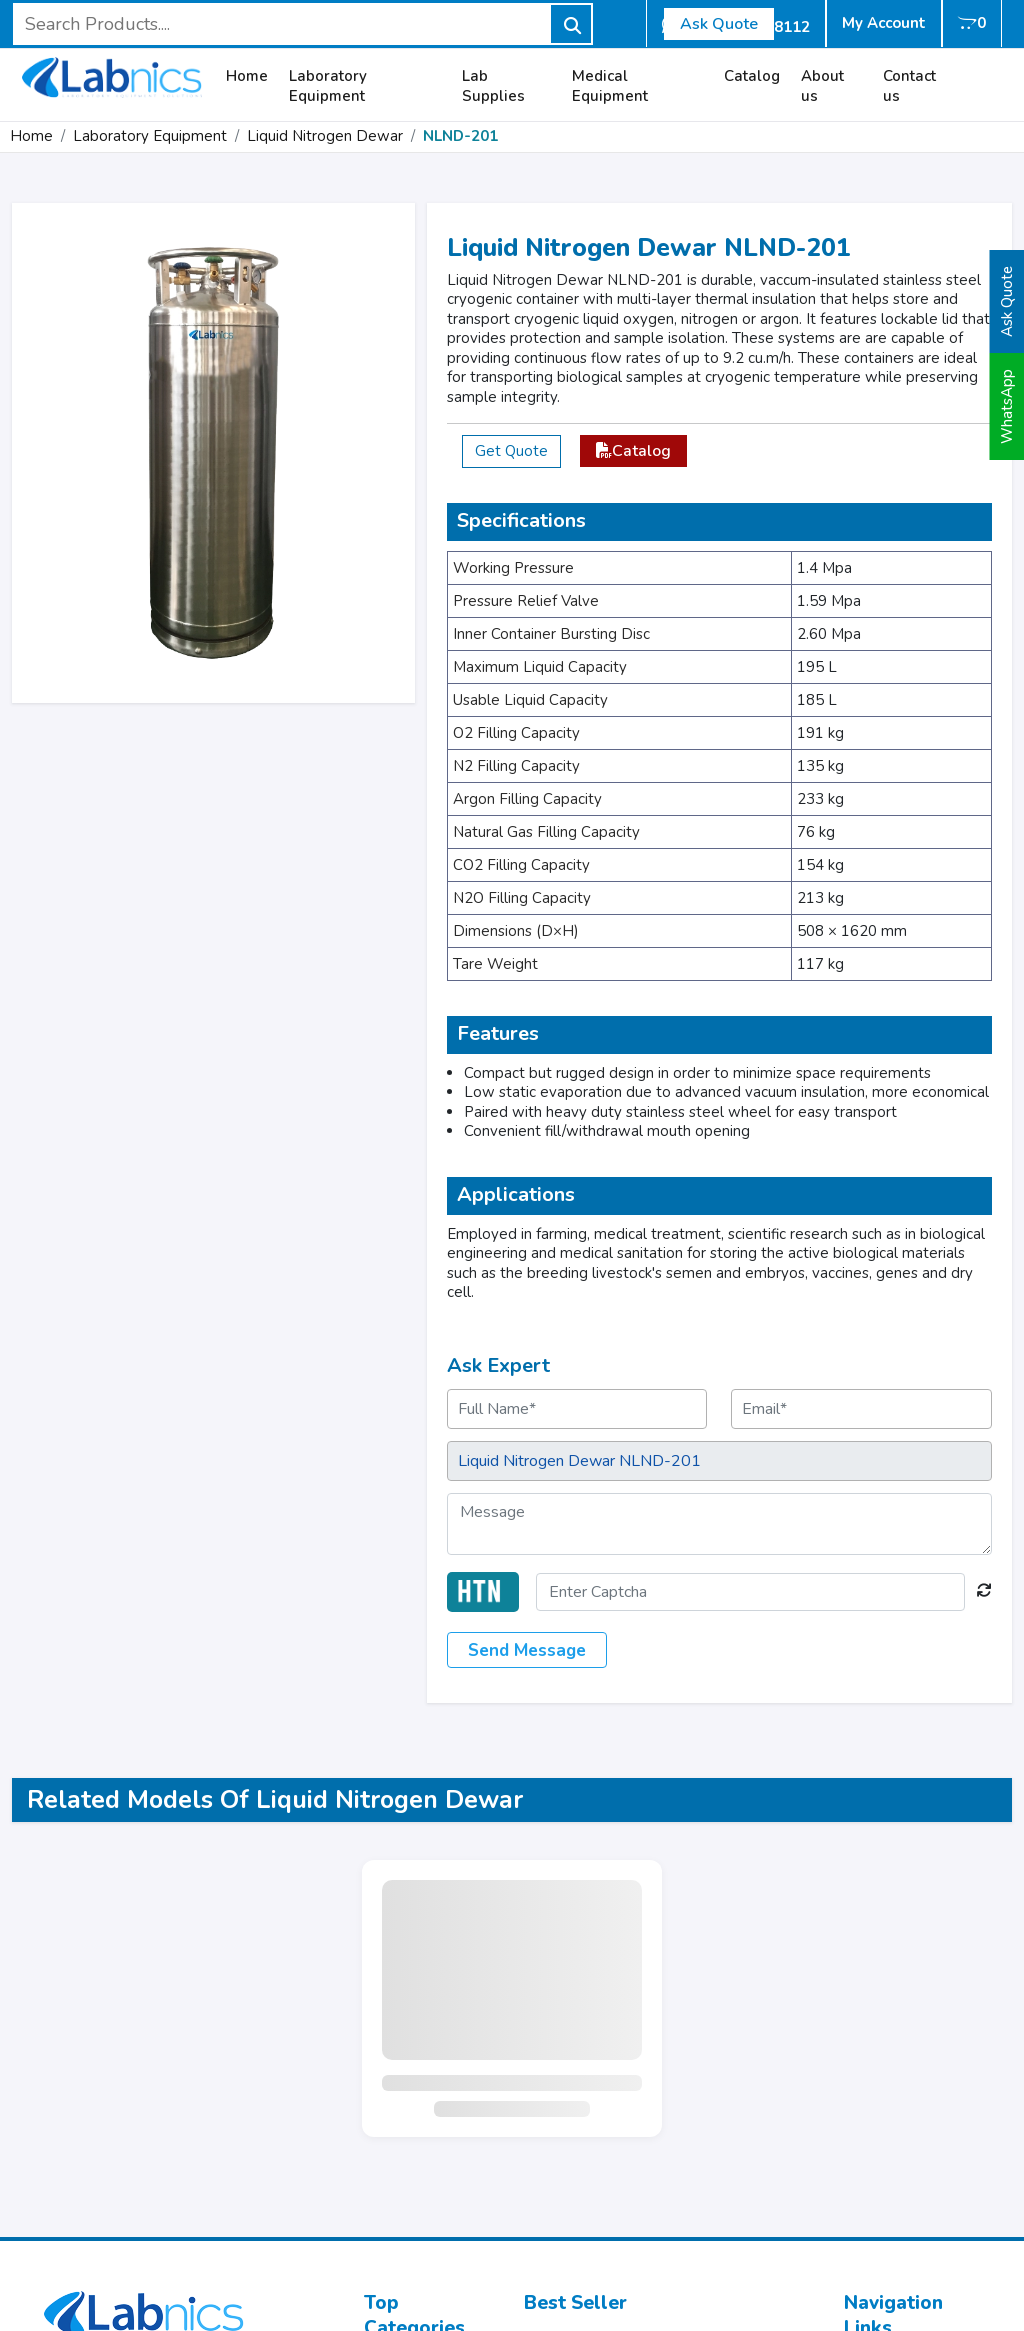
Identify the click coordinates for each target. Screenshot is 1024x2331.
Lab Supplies (493, 86)
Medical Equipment (610, 86)
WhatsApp (1007, 406)
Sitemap (873, 2168)
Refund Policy (893, 2241)
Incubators (401, 2075)
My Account (884, 23)
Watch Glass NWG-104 (607, 2168)
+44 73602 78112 (148, 2084)
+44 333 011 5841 (134, 2113)
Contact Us (882, 2119)
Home (247, 76)
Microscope (404, 2050)
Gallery (870, 2143)
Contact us (909, 86)
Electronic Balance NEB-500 (623, 2192)
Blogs (864, 2217)
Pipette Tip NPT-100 (596, 2050)
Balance (393, 2217)
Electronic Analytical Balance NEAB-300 (667, 2026)
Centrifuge (401, 2192)
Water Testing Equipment (414, 2134)
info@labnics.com (125, 2054)
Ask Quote (719, 24)
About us (822, 86)
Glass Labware (418, 2168)
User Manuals (894, 2192)
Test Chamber (413, 2099)
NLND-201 (460, 136)
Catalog (752, 76)
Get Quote (511, 451)
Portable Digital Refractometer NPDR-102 (659, 2085)
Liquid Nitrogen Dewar (325, 136)
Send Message (527, 1650)
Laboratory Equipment (328, 86)
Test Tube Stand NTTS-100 (619, 2143)
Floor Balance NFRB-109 (611, 2119)
